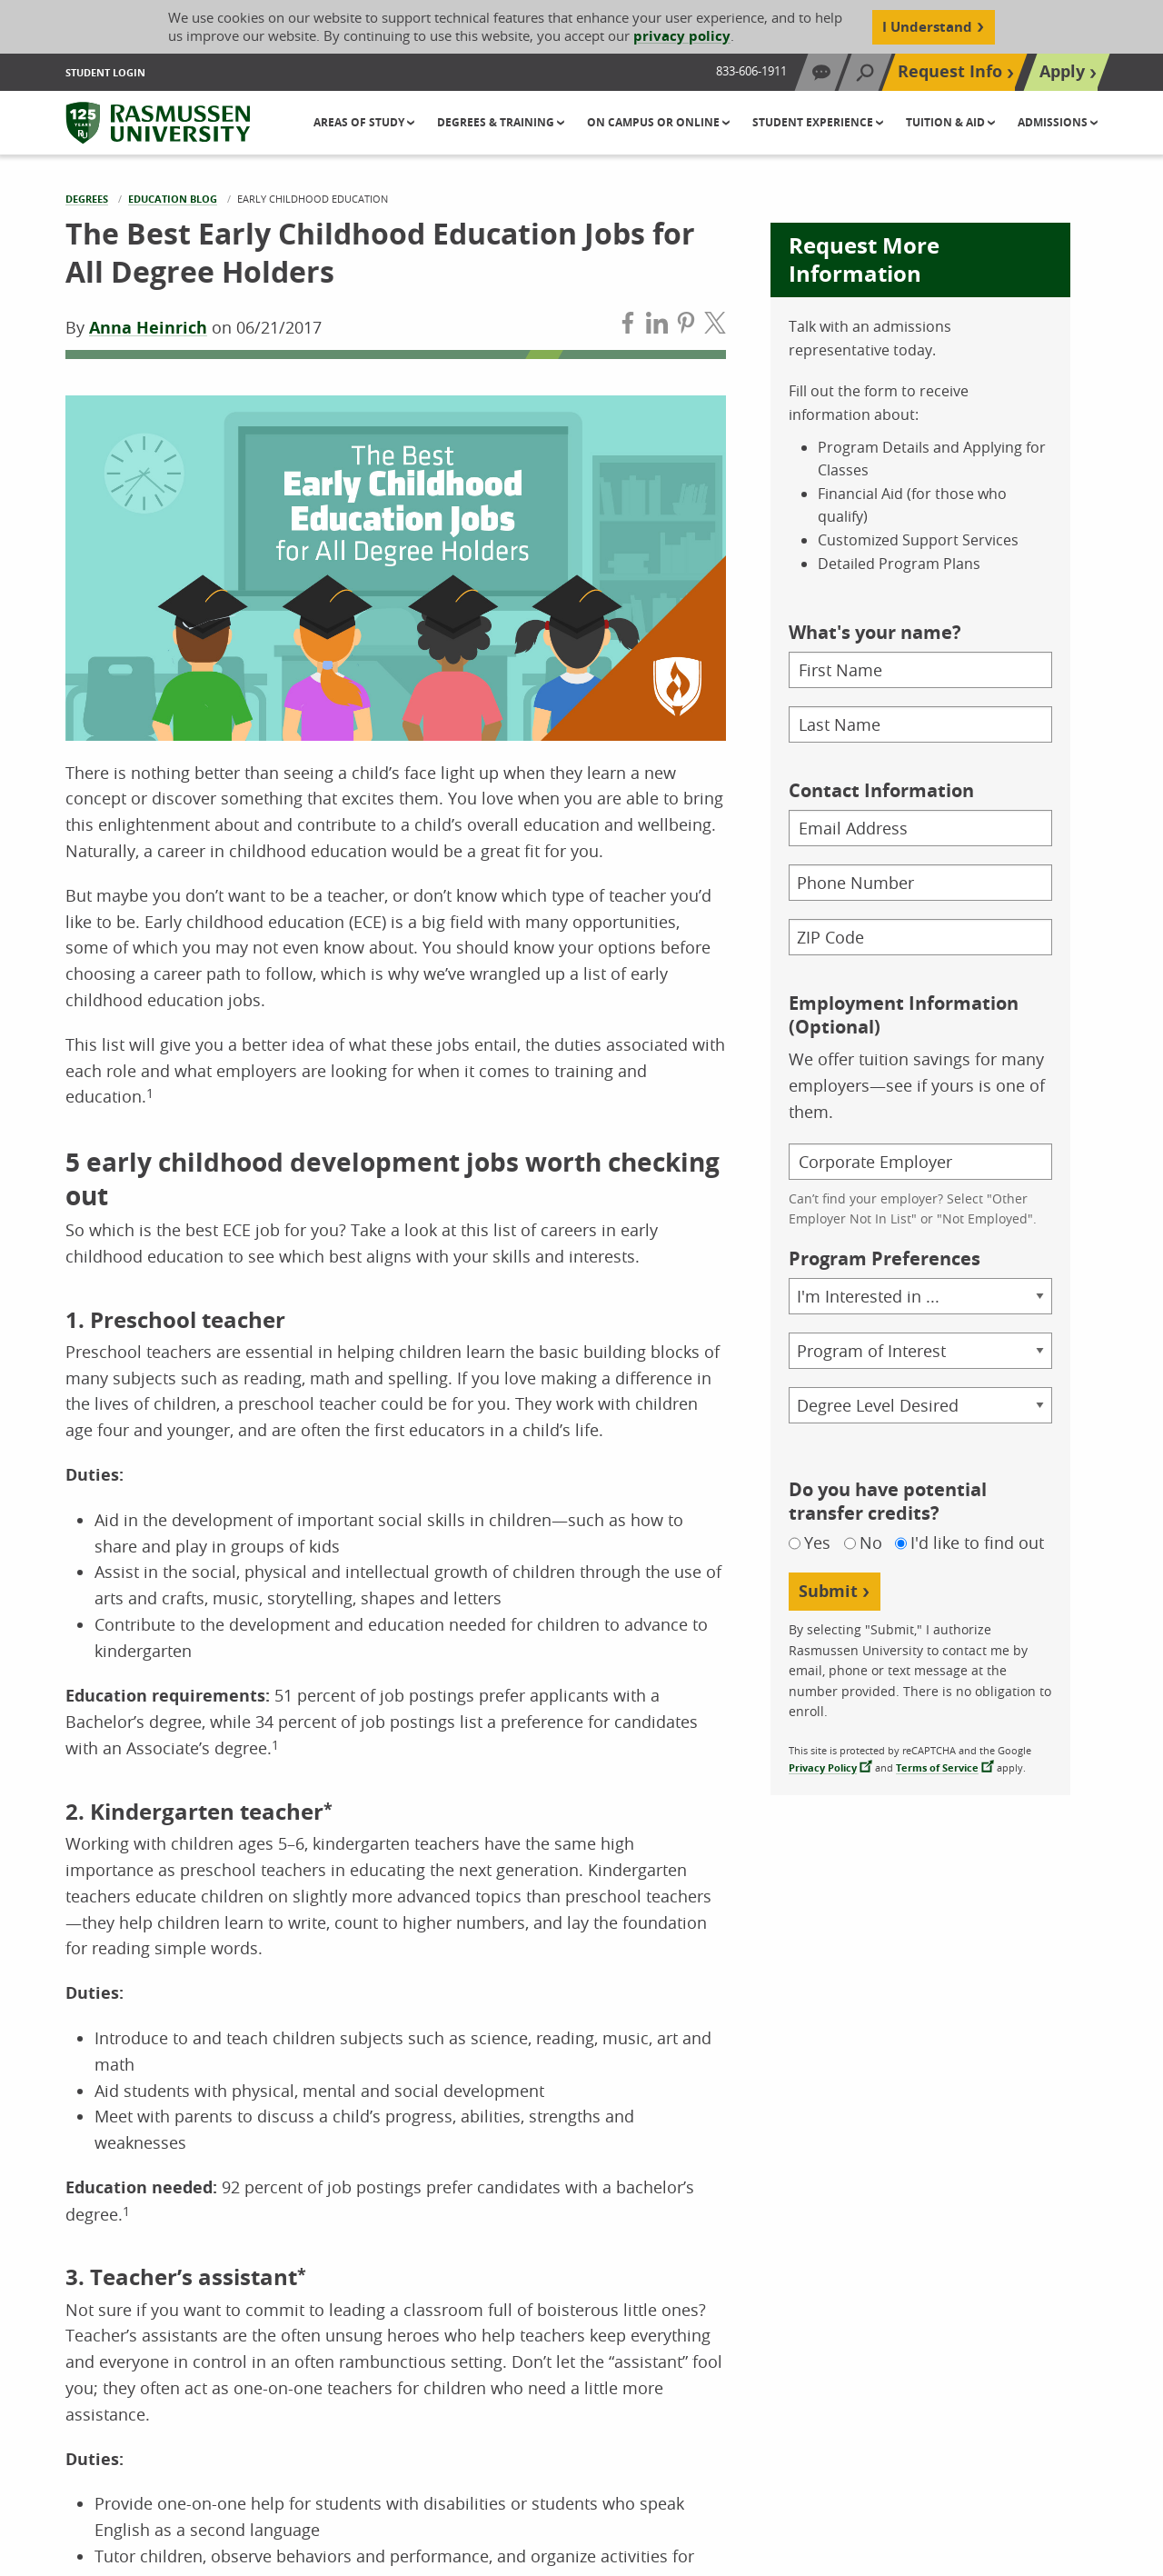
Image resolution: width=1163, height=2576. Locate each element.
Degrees (86, 198)
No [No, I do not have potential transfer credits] (871, 1543)
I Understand (927, 26)
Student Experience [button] (814, 122)
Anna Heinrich (148, 327)
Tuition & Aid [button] (947, 122)
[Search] (865, 72)
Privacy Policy (823, 1768)
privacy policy (682, 35)
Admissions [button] (1054, 122)
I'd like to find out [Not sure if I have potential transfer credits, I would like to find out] (977, 1543)
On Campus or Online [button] (654, 122)
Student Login (105, 72)
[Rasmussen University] (158, 122)
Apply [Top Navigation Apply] (1062, 71)
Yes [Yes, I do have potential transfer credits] (817, 1543)
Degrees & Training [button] (497, 122)
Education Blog (172, 198)
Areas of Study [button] (360, 122)
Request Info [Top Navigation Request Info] (950, 71)
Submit (828, 1591)
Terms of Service (937, 1768)
